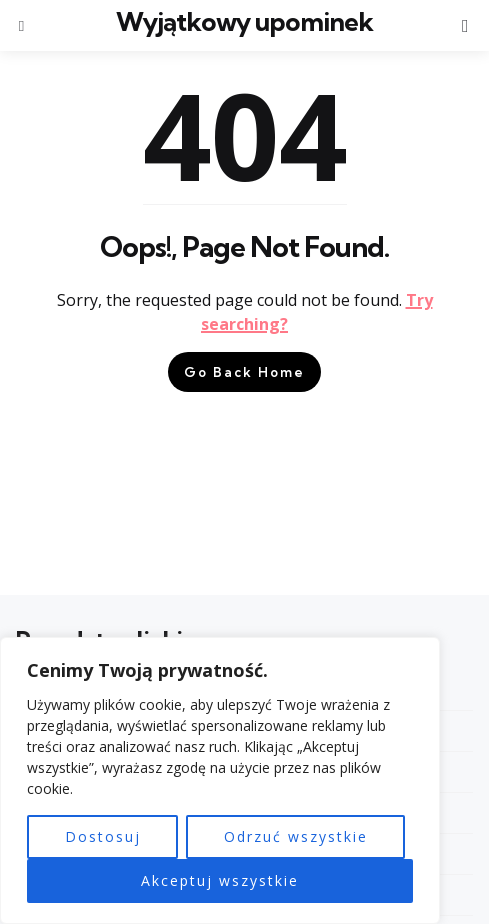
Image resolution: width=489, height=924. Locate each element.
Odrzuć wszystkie (296, 836)
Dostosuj (103, 836)
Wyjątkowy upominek (244, 21)
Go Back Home (244, 372)
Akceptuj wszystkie (220, 880)
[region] (220, 780)
